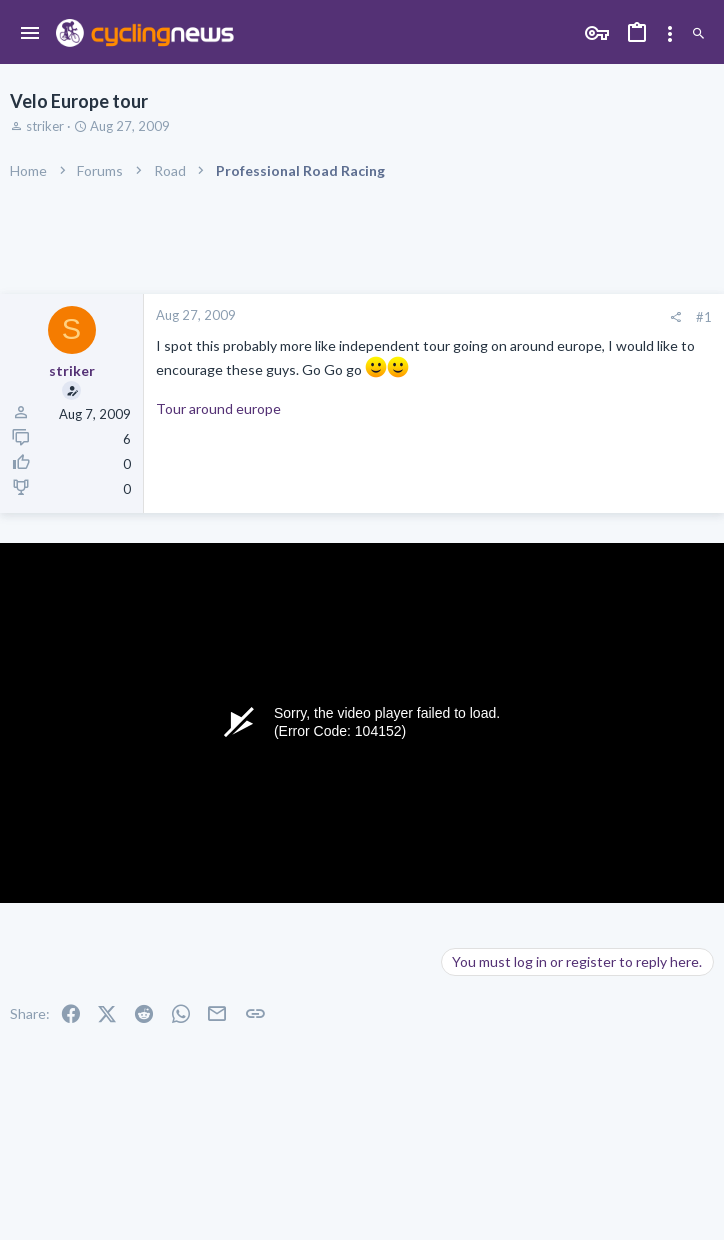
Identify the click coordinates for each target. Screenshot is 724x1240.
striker (45, 126)
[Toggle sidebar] (670, 34)
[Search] (698, 34)
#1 (704, 317)
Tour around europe (218, 408)
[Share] (675, 317)
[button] (30, 34)
